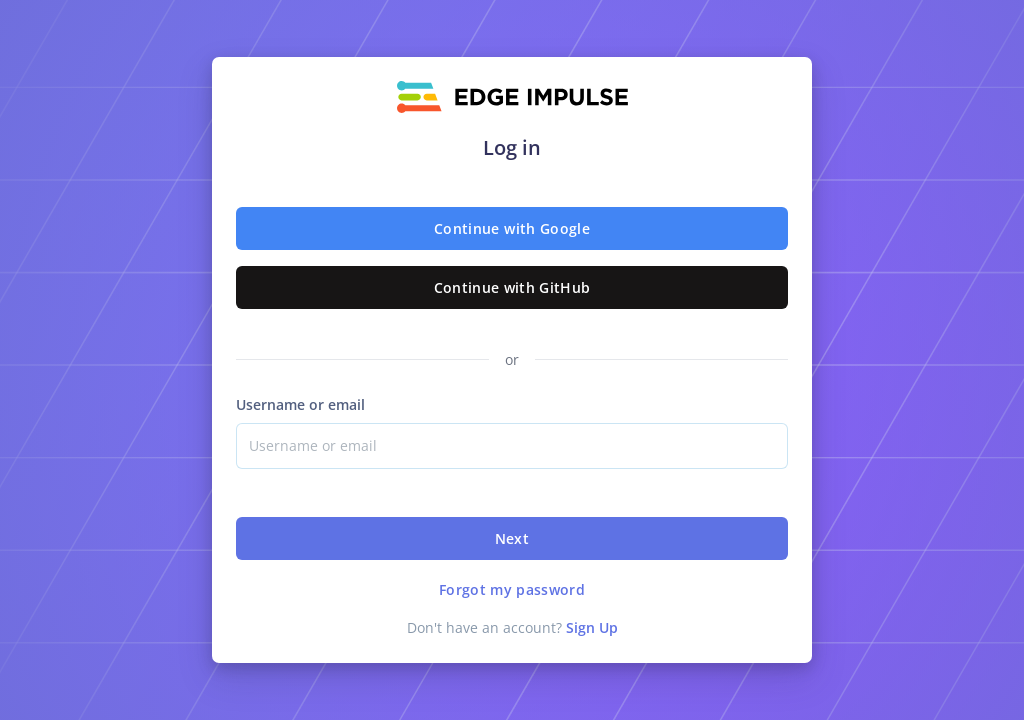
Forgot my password (512, 589)
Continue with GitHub (512, 287)
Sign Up (592, 627)
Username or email (300, 404)
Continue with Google (512, 228)
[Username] (512, 446)
